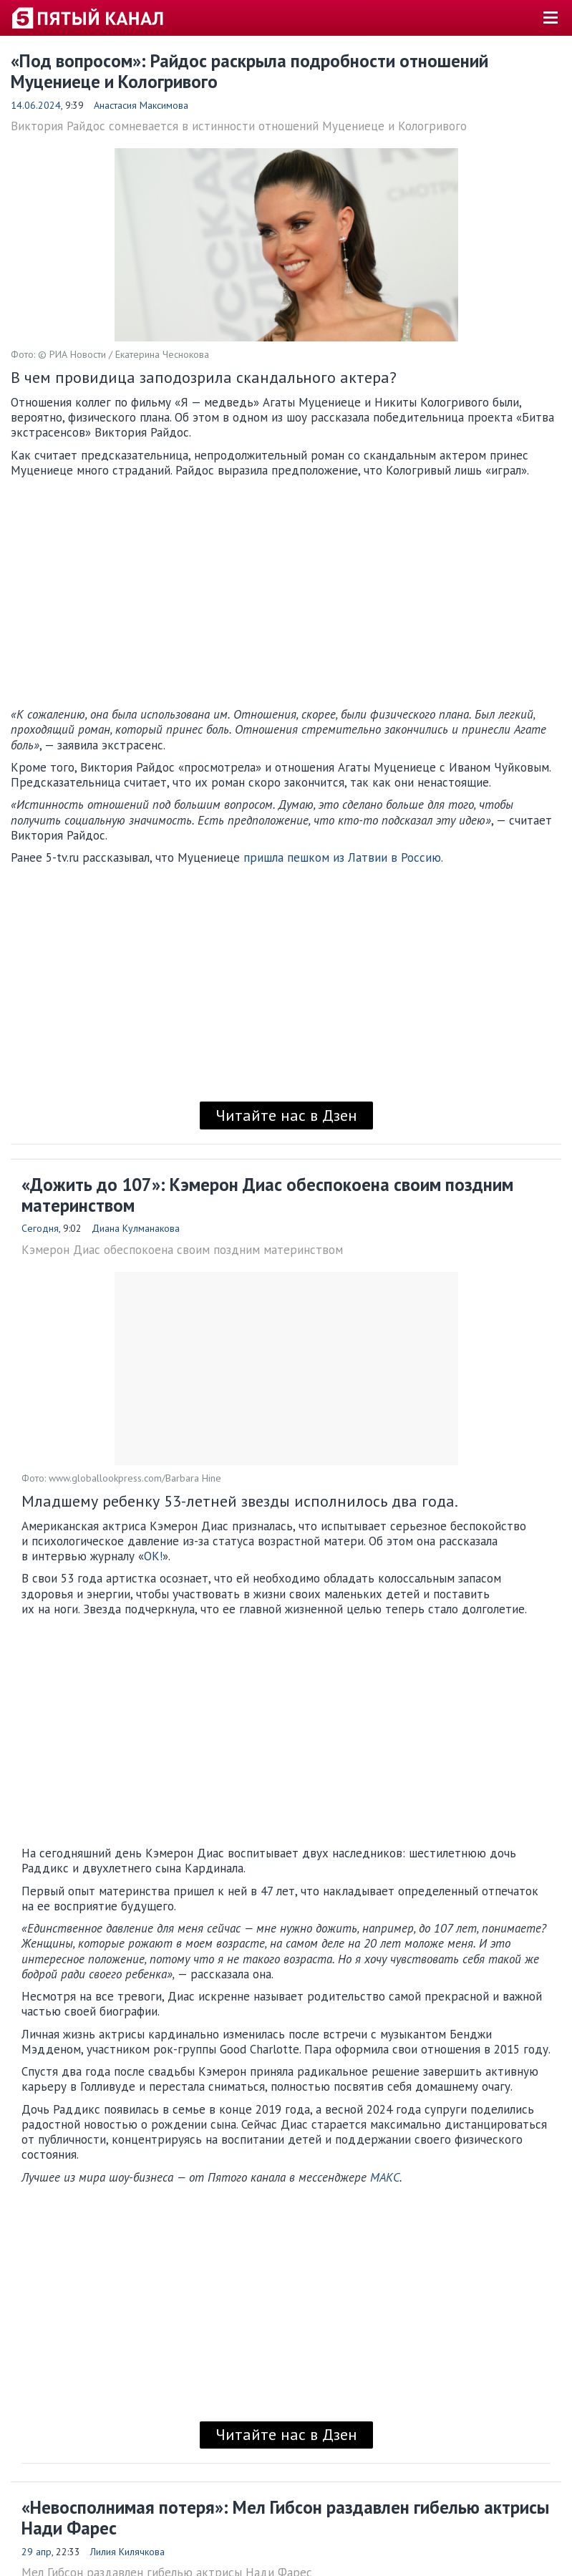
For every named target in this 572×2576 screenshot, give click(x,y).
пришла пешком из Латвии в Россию (342, 857)
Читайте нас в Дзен (286, 1115)
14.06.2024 (36, 105)
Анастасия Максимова (141, 105)
